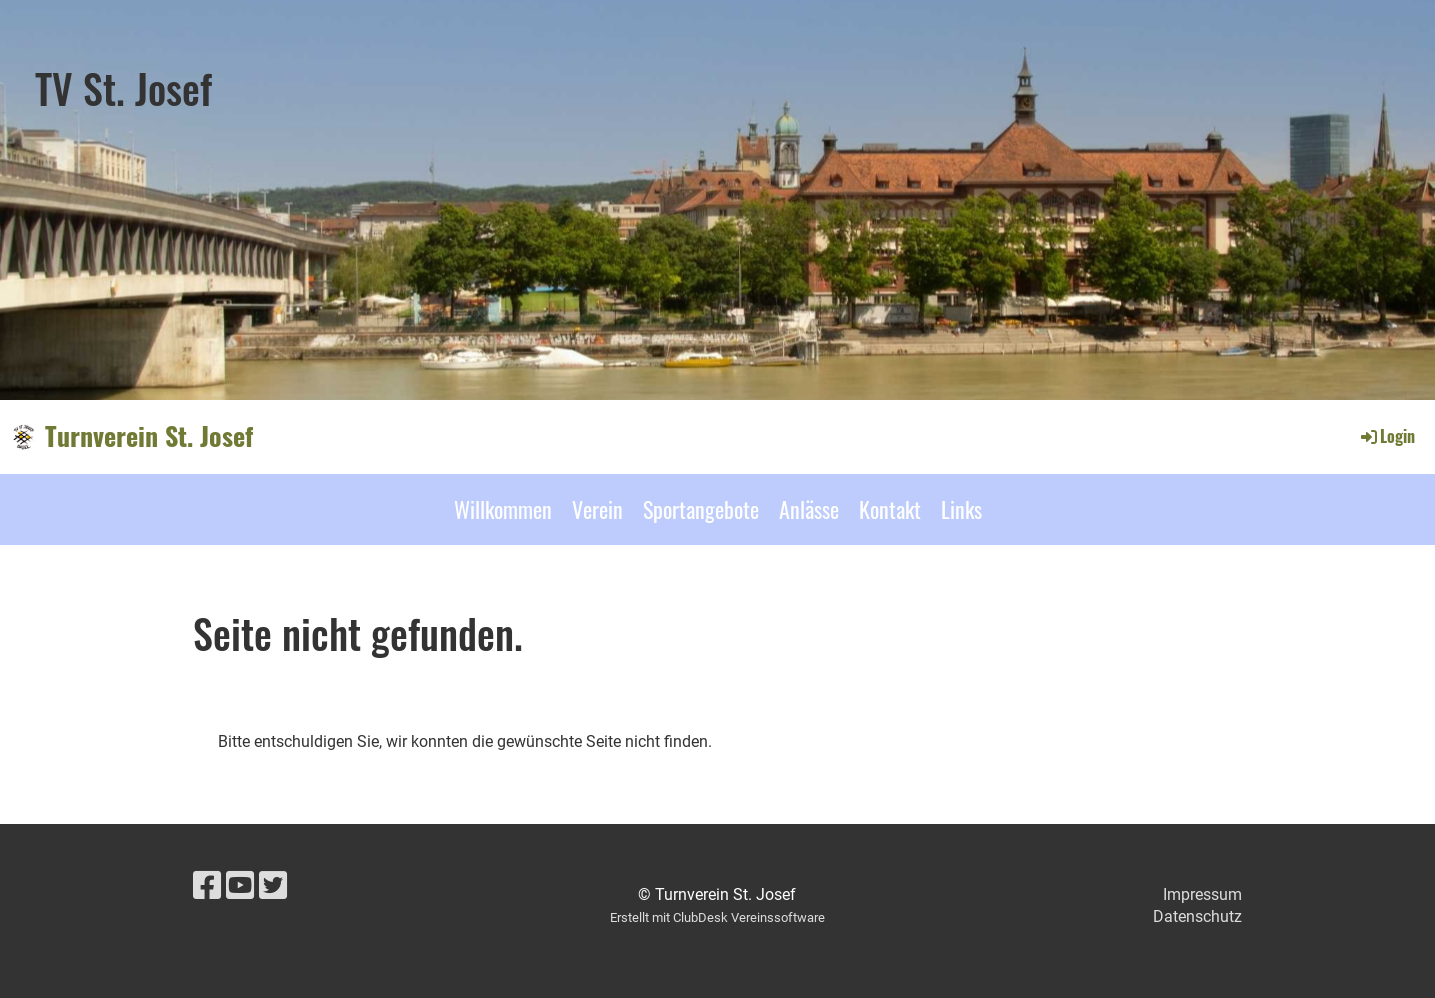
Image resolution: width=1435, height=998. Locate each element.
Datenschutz (1197, 916)
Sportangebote (701, 509)
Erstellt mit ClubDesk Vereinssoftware (717, 917)
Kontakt (890, 509)
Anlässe (809, 509)
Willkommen (503, 509)
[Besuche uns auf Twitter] (273, 886)
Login (1386, 436)
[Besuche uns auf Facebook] (207, 886)
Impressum (1202, 894)
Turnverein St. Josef (149, 436)
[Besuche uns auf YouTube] (240, 886)
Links (961, 509)
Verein (597, 509)
